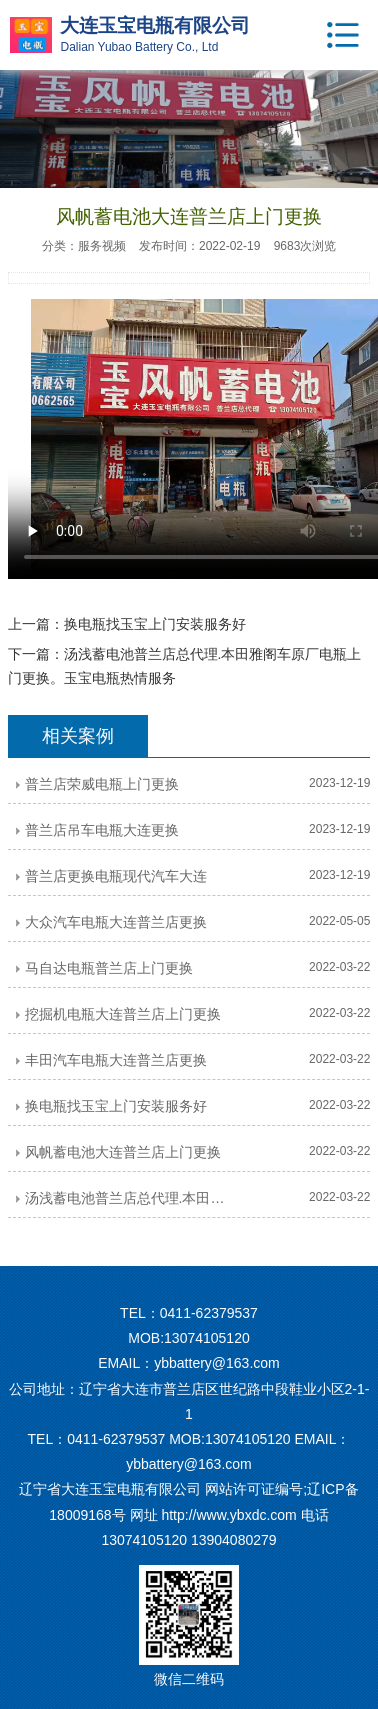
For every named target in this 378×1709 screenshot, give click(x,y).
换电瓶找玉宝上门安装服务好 (155, 624)
